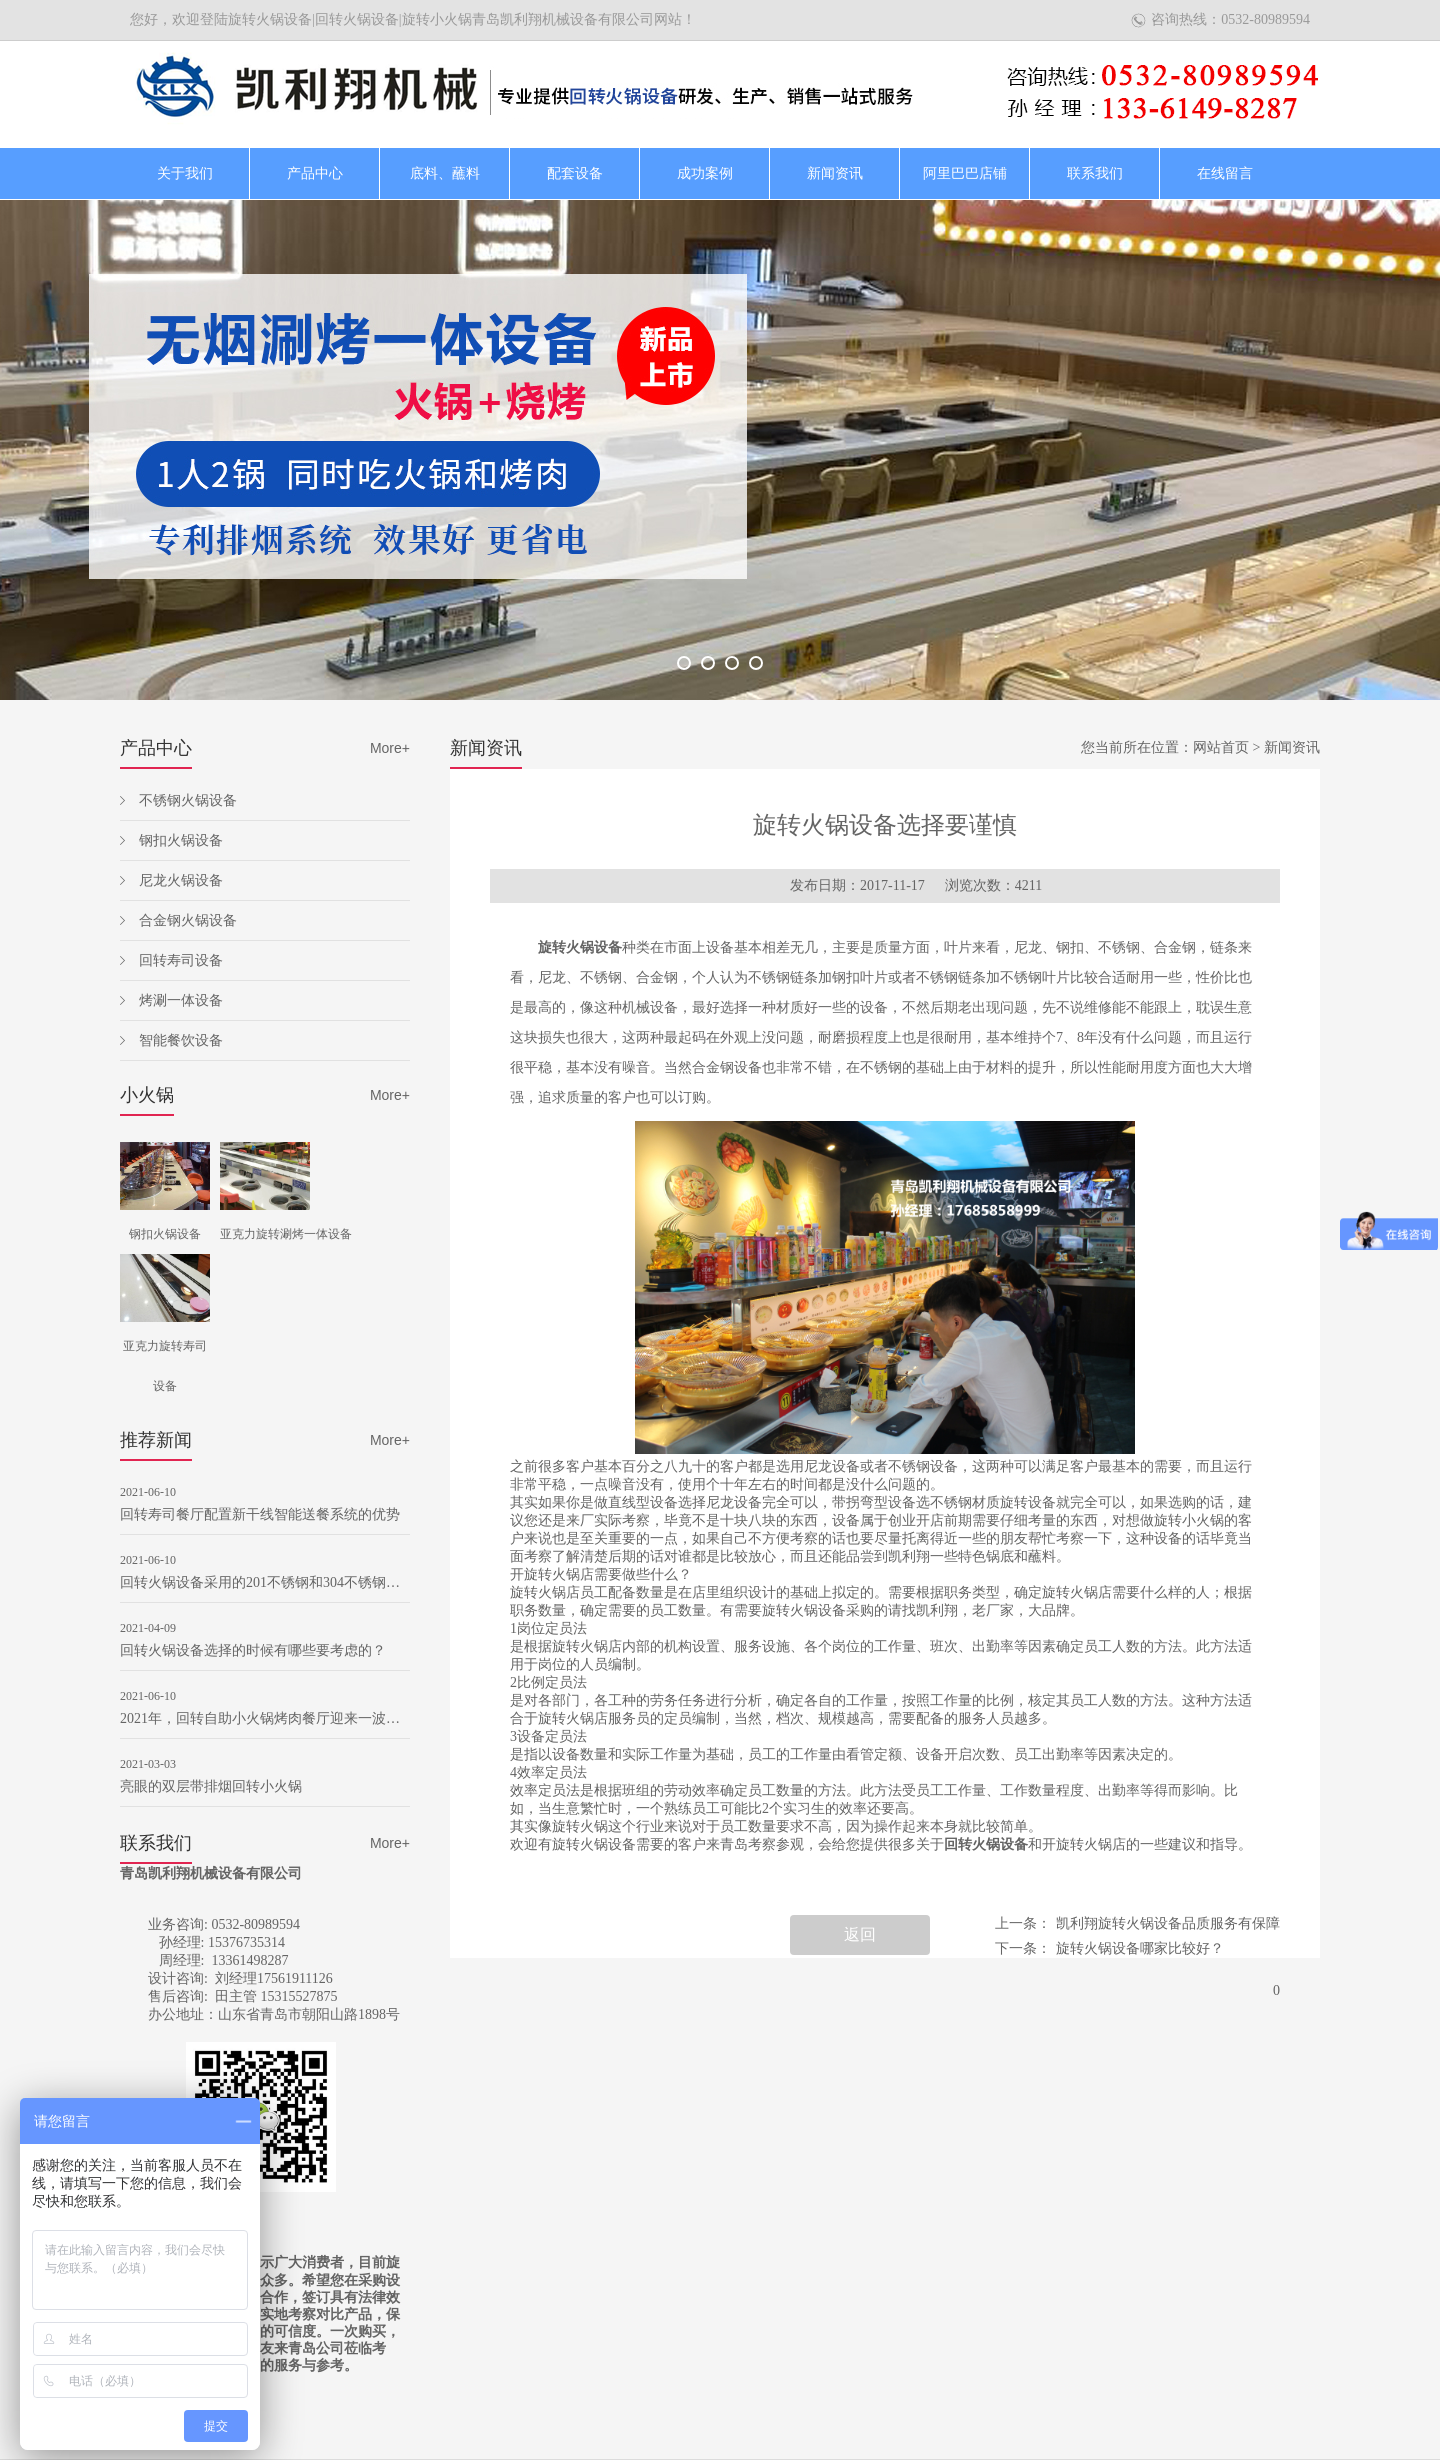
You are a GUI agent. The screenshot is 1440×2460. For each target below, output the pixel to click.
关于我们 (185, 173)
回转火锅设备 (986, 1844)
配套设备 (575, 173)
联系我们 (1095, 173)
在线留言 (1225, 173)
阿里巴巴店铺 (965, 173)
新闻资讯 (835, 173)
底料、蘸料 (445, 173)
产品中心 (315, 173)
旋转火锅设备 (580, 947)
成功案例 (705, 173)
